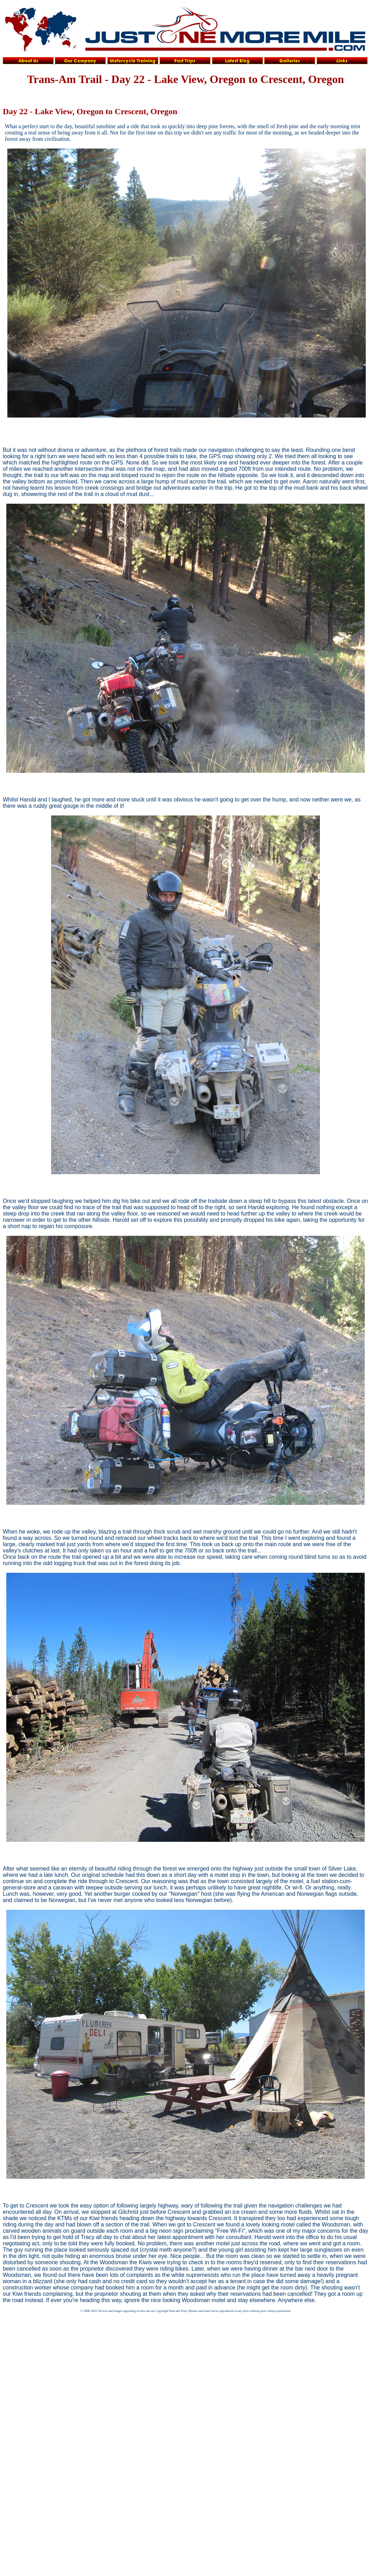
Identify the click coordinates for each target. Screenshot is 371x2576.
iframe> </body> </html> (13, 2326)
